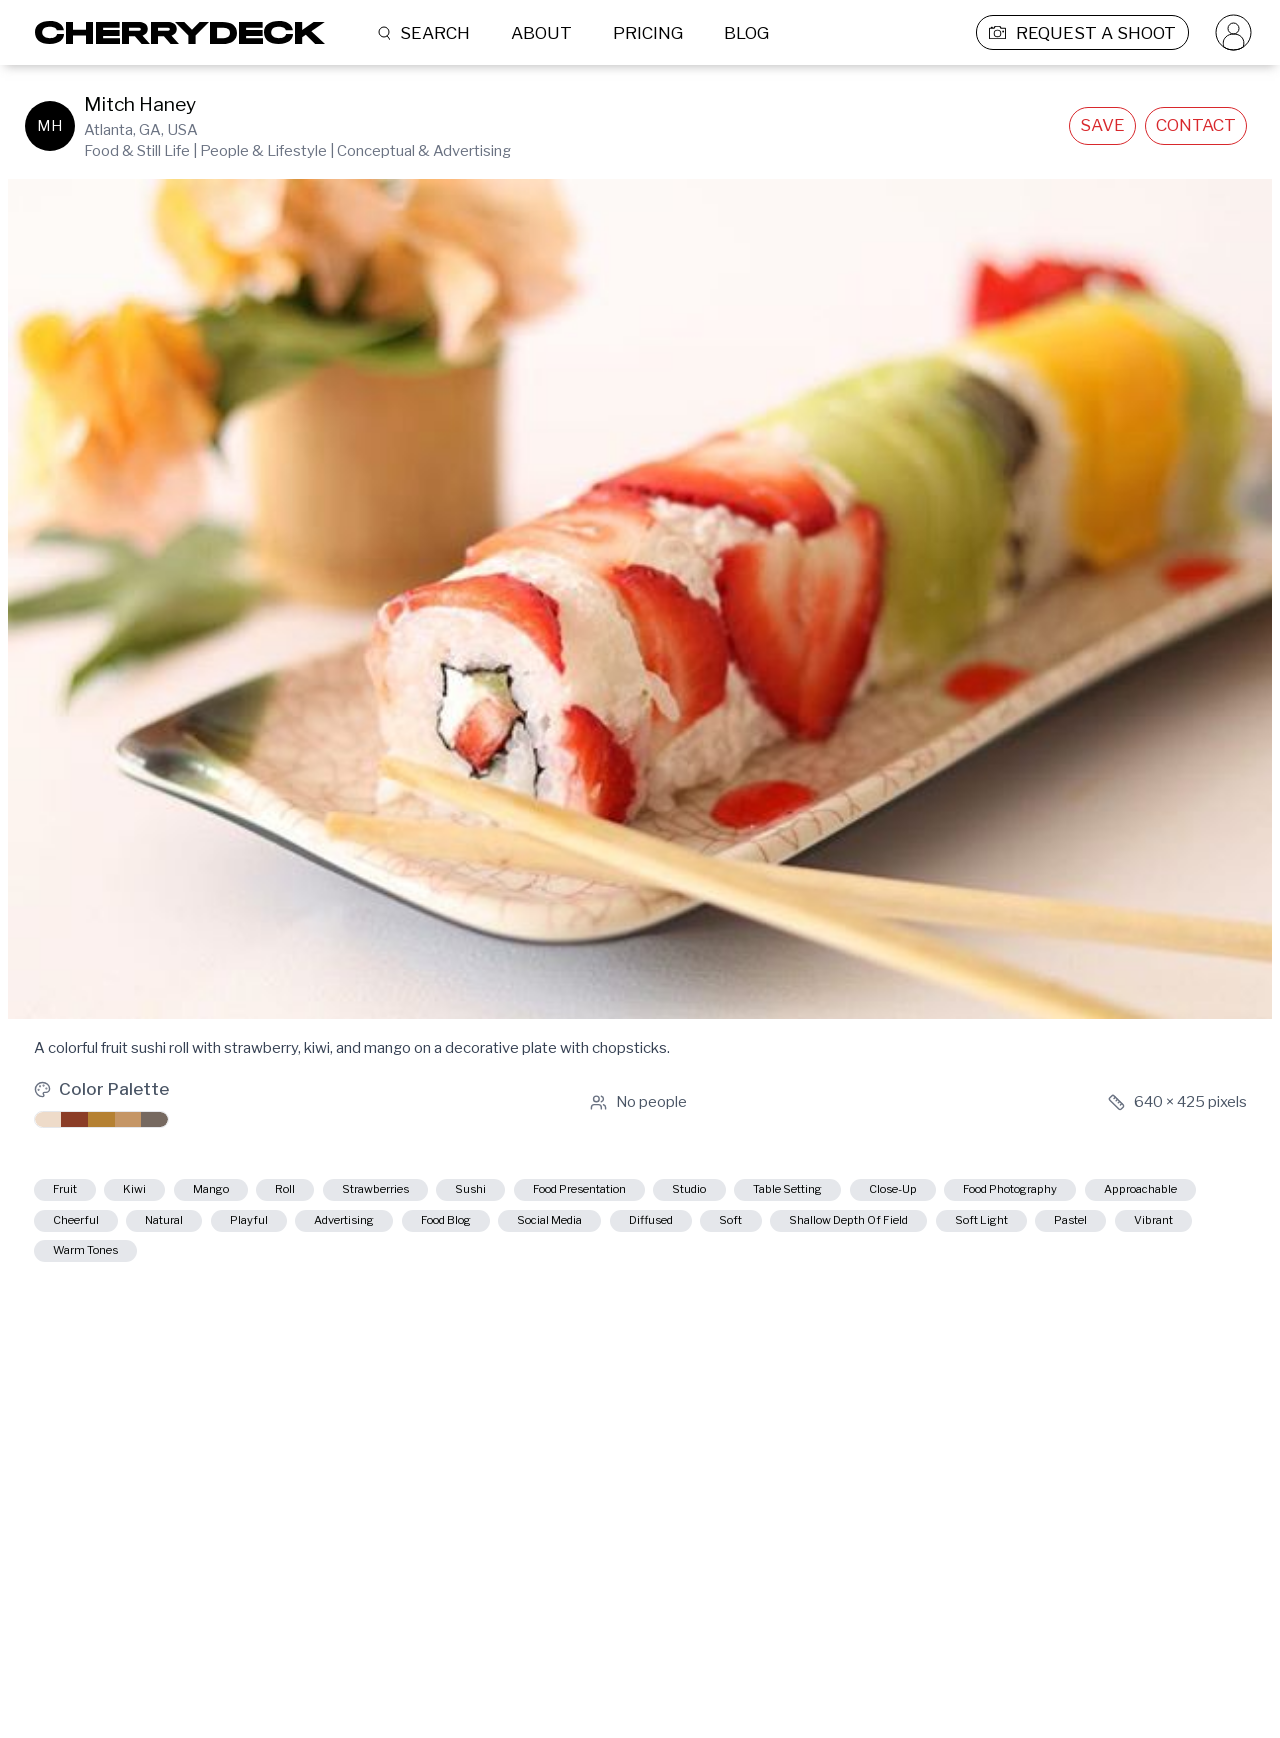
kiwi (163, 1193)
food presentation (736, 1193)
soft (73, 1270)
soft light (393, 1270)
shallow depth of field (224, 1270)
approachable (295, 1231)
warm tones (743, 1270)
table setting (1008, 1193)
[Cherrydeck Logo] (172, 32)
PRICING (648, 33)
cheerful (430, 1231)
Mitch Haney (140, 104)
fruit (74, 1193)
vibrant (616, 1270)
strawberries (473, 1193)
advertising (772, 1231)
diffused (1174, 1231)
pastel (509, 1270)
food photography (123, 1231)
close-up (1145, 1193)
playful (650, 1231)
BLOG (746, 33)
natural (543, 1231)
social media (1043, 1231)
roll (357, 1193)
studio (882, 1193)
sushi (595, 1193)
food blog (905, 1231)
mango (261, 1193)
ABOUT (541, 33)
